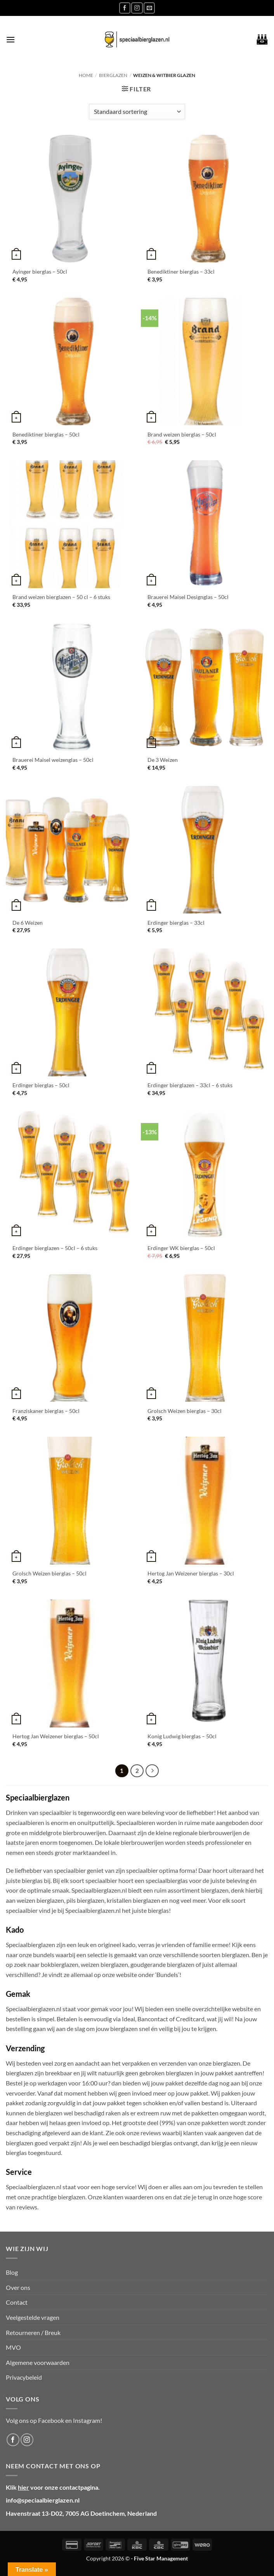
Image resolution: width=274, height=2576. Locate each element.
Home (86, 75)
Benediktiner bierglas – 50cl (46, 434)
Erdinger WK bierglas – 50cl (181, 1248)
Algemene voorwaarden (37, 2362)
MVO (13, 2347)
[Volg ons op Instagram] (136, 8)
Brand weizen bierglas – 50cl (181, 434)
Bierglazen (113, 75)
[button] (10, 39)
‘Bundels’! (168, 1974)
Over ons (18, 2287)
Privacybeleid (24, 2377)
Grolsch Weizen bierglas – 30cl (184, 1411)
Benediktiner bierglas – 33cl (181, 271)
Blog (12, 2272)
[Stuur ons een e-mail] (149, 8)
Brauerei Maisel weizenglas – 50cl (53, 759)
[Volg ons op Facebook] (124, 8)
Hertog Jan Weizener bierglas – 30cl (190, 1573)
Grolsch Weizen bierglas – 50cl (49, 1573)
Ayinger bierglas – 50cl (39, 271)
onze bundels (36, 1954)
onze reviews (144, 2132)
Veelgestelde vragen (32, 2317)
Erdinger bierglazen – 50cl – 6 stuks (54, 1248)
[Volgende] (152, 1771)
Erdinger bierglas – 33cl (176, 922)
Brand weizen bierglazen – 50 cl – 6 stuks (61, 597)
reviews (27, 2207)
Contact (17, 2302)
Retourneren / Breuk (33, 2332)
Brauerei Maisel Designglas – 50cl (188, 597)
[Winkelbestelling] (137, 111)
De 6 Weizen (27, 922)
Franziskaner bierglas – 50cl (46, 1411)
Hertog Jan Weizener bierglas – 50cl (55, 1736)
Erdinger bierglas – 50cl (40, 1085)
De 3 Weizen (162, 759)
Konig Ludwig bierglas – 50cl (182, 1736)
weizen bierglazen (104, 1964)
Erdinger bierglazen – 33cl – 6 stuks (189, 1085)
